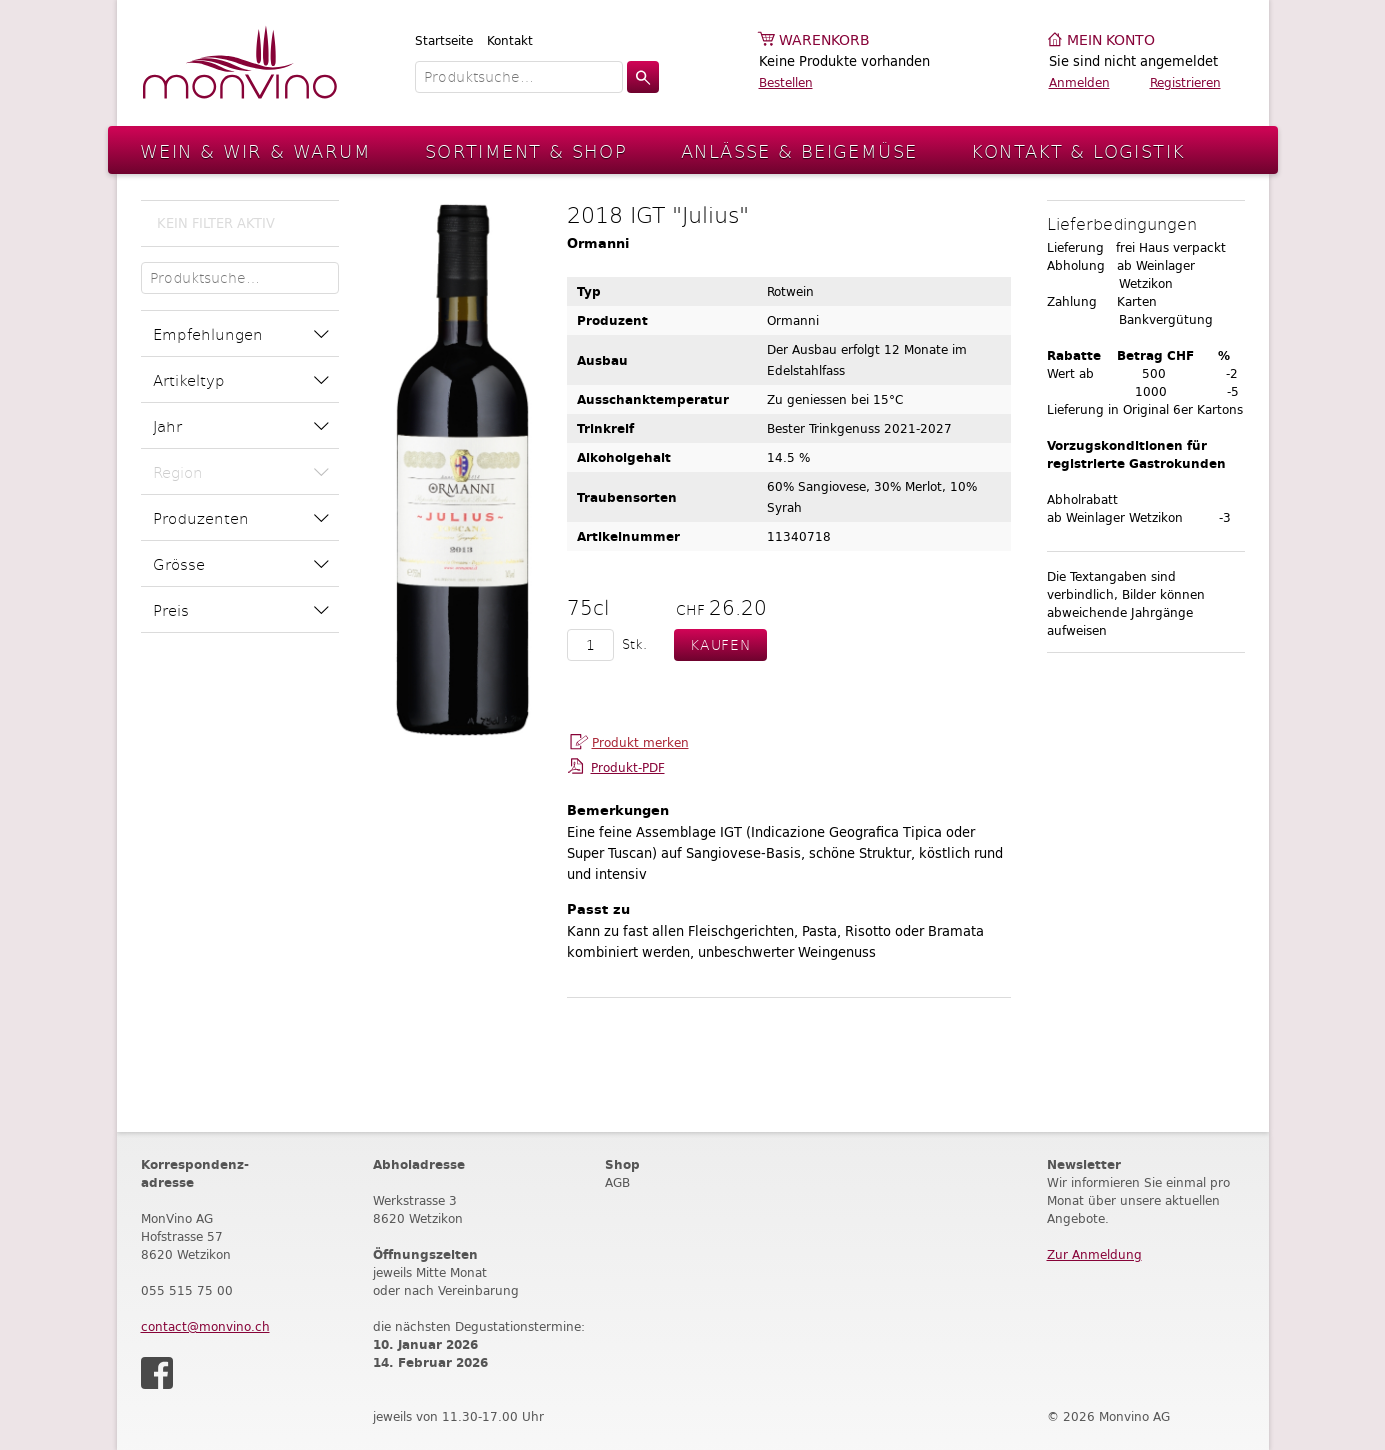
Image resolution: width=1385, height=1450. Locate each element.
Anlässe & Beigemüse (799, 150)
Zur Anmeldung (1094, 1254)
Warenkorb (824, 40)
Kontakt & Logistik (1078, 150)
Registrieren (1185, 82)
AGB (617, 1182)
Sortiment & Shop (526, 150)
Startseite (444, 40)
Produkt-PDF (628, 767)
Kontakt (510, 40)
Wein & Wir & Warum (255, 150)
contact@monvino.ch (205, 1326)
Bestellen (786, 82)
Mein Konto (1111, 40)
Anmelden (1079, 82)
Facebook (157, 1373)
